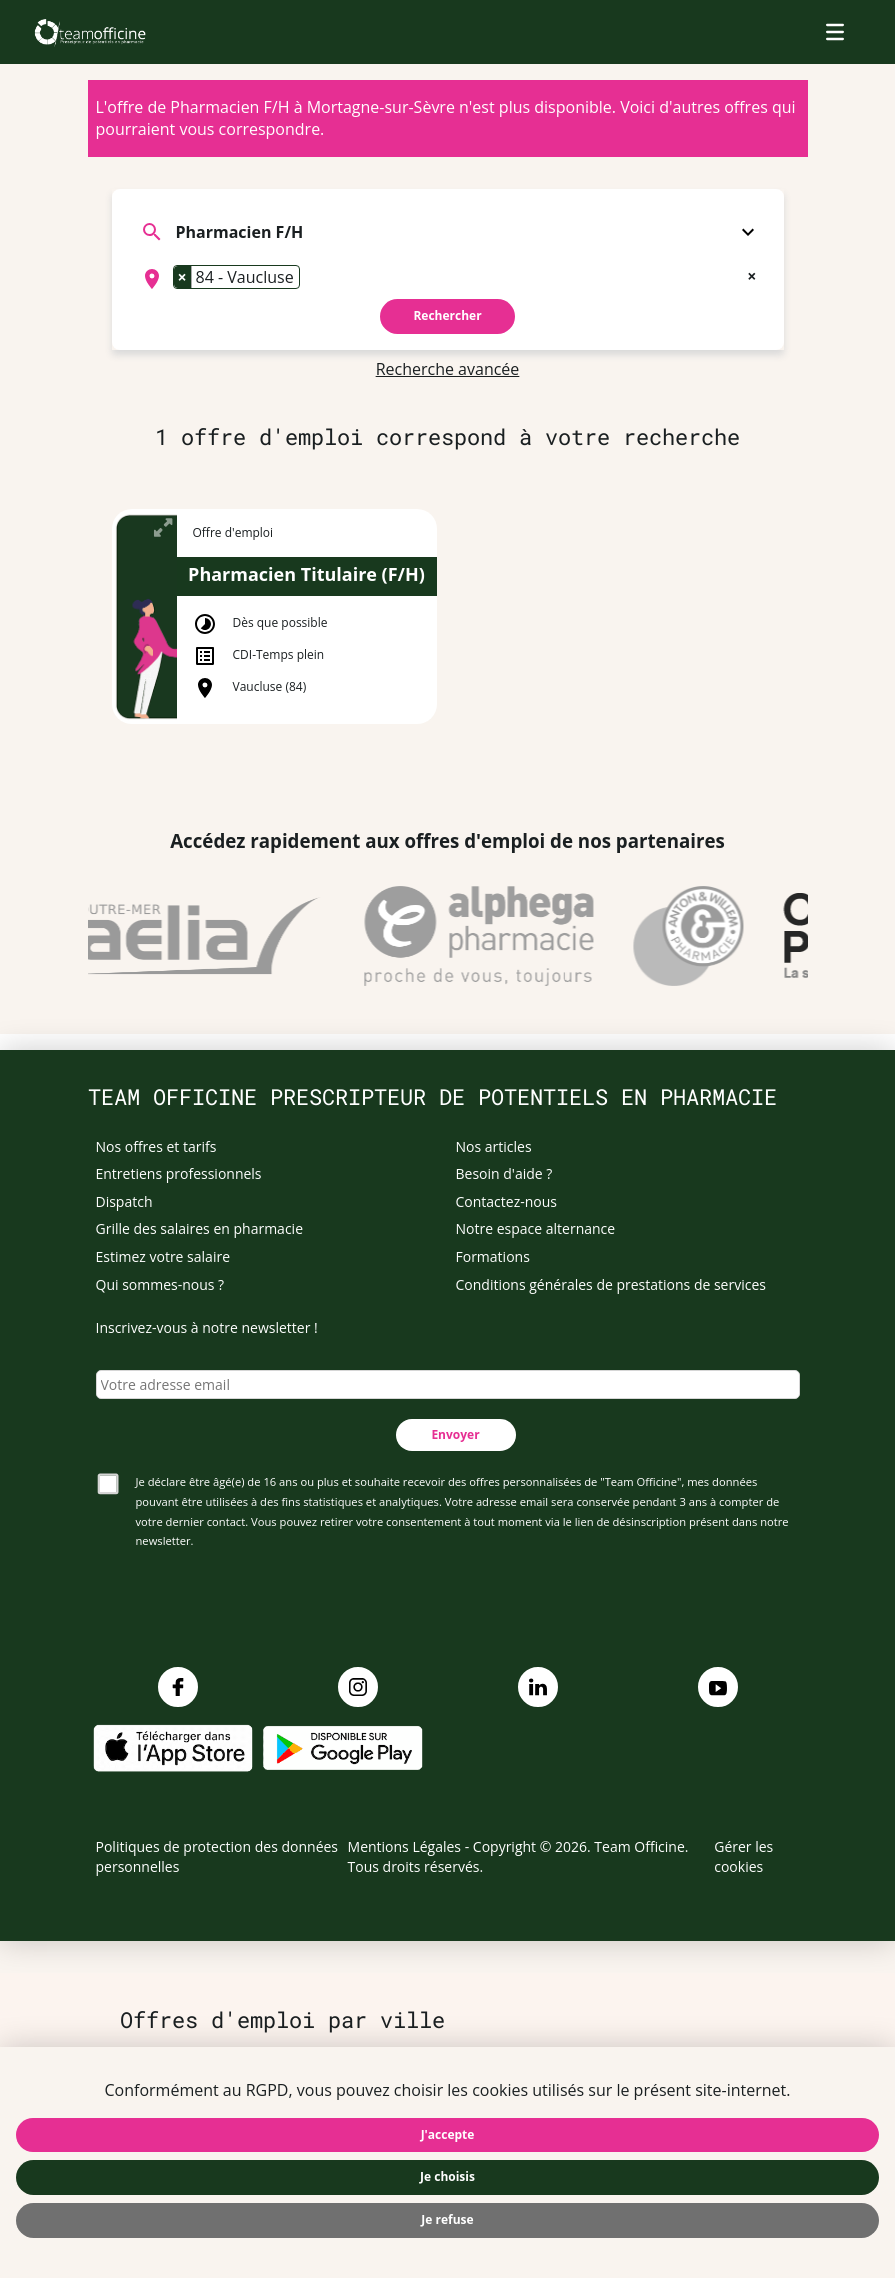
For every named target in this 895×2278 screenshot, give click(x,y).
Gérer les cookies (743, 1856)
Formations (493, 1256)
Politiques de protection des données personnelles (217, 1856)
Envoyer (455, 1434)
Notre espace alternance (536, 1228)
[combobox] (448, 279)
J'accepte (448, 2134)
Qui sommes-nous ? (160, 1284)
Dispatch (124, 1201)
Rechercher (447, 315)
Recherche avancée (448, 369)
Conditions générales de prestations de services (611, 1284)
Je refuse (447, 2219)
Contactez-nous (507, 1201)
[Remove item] (183, 277)
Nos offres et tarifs (156, 1146)
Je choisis (447, 2176)
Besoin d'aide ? (504, 1173)
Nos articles (494, 1146)
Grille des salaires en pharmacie (200, 1228)
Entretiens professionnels (179, 1173)
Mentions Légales (405, 1846)
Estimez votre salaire (163, 1256)
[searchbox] (311, 279)
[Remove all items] (751, 274)
